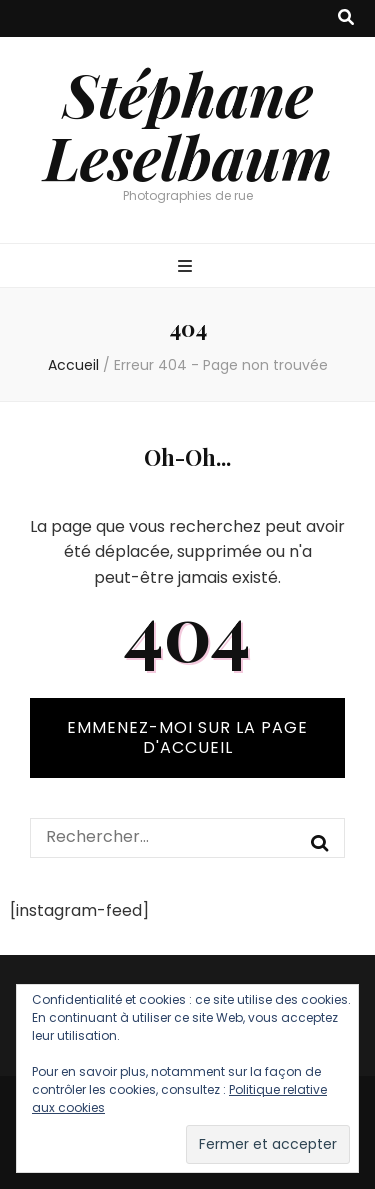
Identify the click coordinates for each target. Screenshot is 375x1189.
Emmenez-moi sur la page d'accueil (187, 737)
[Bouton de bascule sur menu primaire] (187, 267)
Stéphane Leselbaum (188, 124)
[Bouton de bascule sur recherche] (346, 18)
